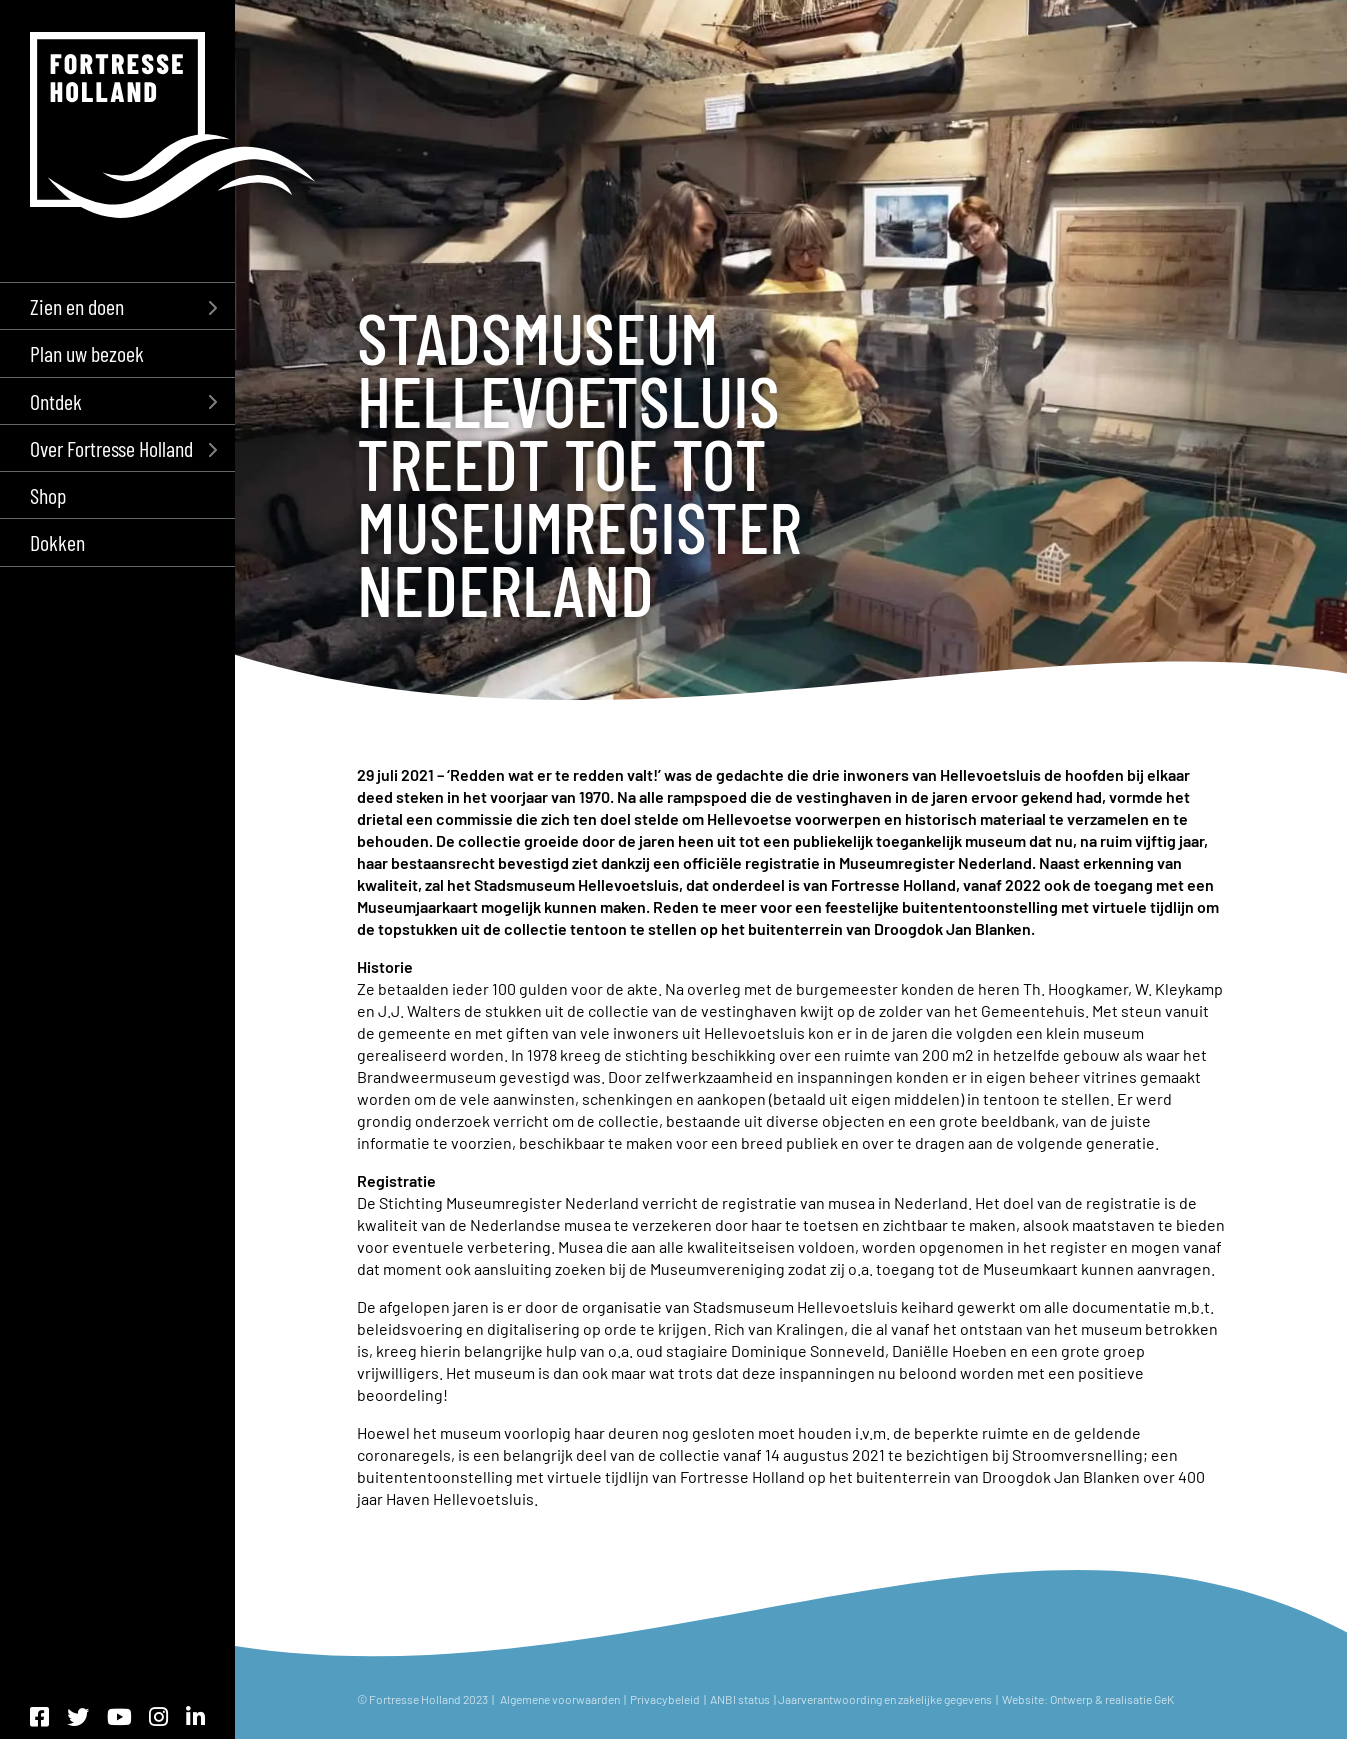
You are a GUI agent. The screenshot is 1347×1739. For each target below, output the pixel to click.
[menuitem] (117, 305)
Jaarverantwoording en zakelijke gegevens (885, 1699)
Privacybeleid (665, 1699)
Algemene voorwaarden (560, 1699)
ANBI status (741, 1699)
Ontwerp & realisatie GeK (1114, 1699)
